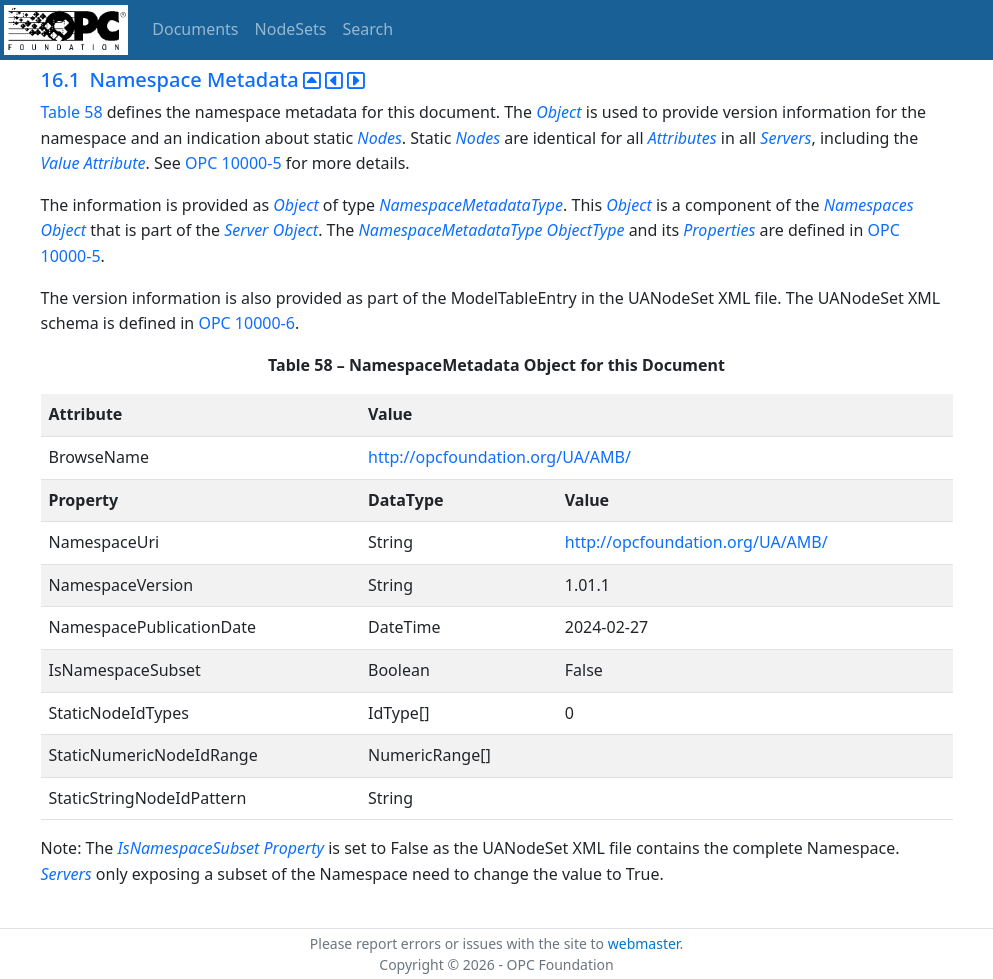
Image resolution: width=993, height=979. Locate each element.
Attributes (684, 138)
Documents (195, 29)
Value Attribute (93, 163)
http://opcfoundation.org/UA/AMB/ (499, 457)
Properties (719, 230)
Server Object (271, 230)
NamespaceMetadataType (471, 205)
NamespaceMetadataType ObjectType (492, 230)
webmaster (644, 943)
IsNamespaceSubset (189, 848)
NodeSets (291, 29)
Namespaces (869, 205)
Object (558, 112)
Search (368, 29)
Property (294, 848)
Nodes (379, 138)
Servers (785, 138)
